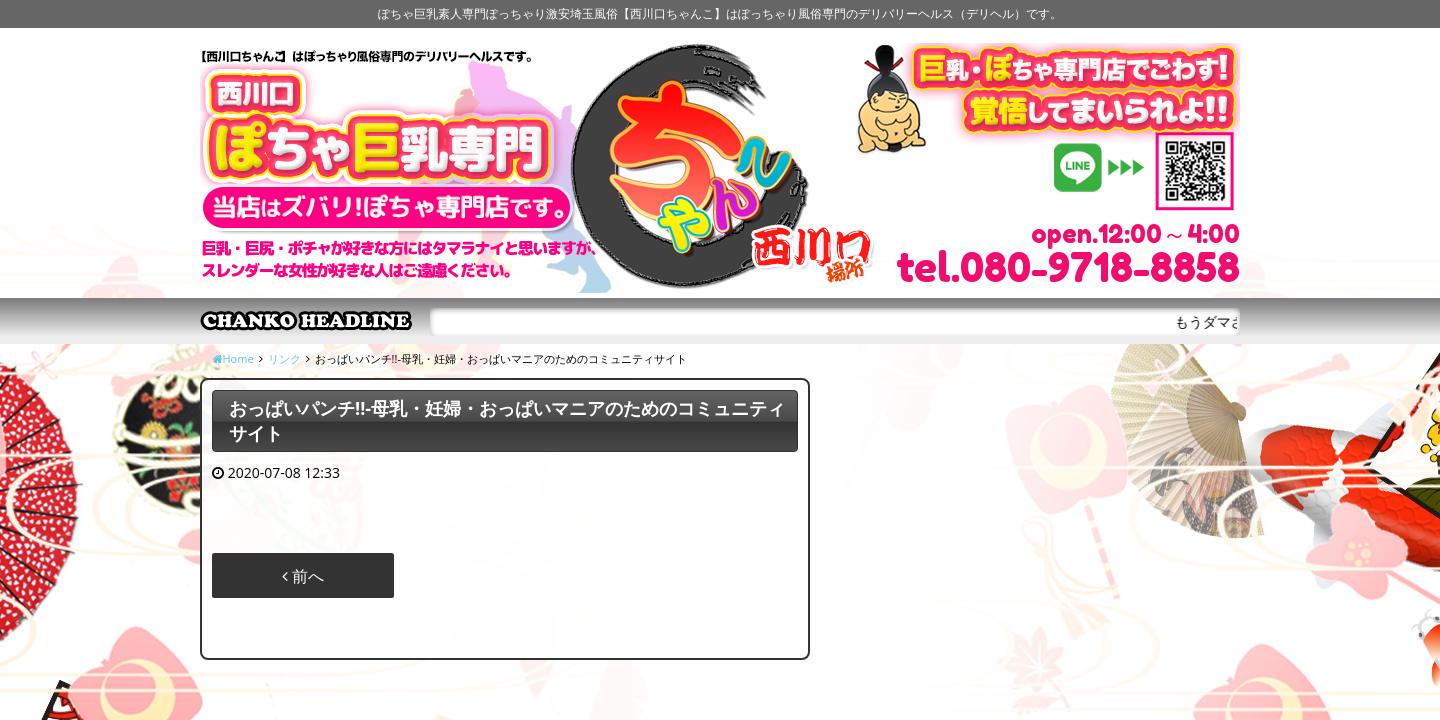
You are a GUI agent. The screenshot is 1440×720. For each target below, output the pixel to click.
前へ (303, 576)
